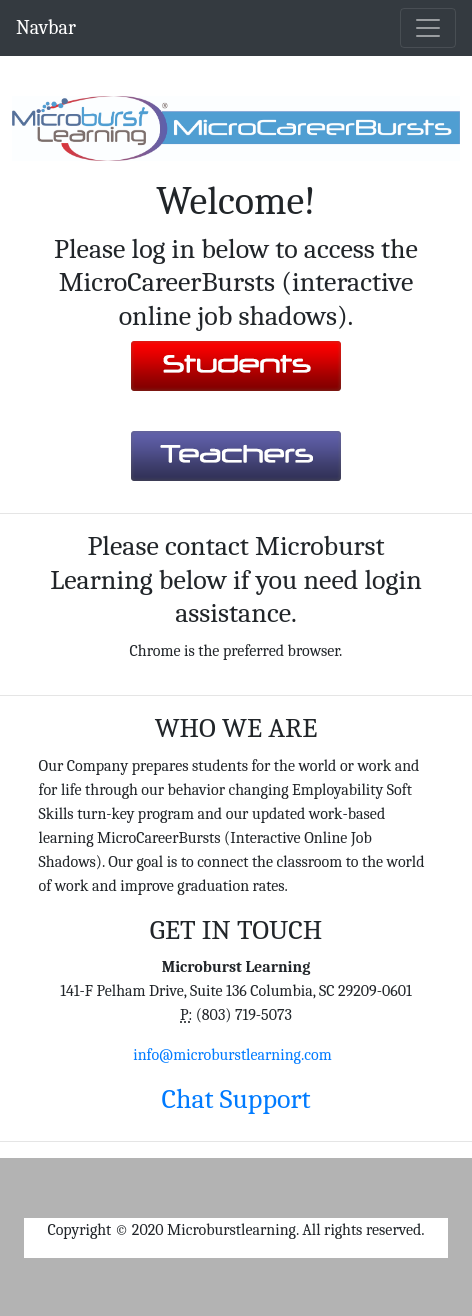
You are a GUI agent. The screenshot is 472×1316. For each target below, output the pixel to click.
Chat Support (235, 1099)
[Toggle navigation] (428, 28)
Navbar (46, 27)
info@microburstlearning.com (232, 1055)
